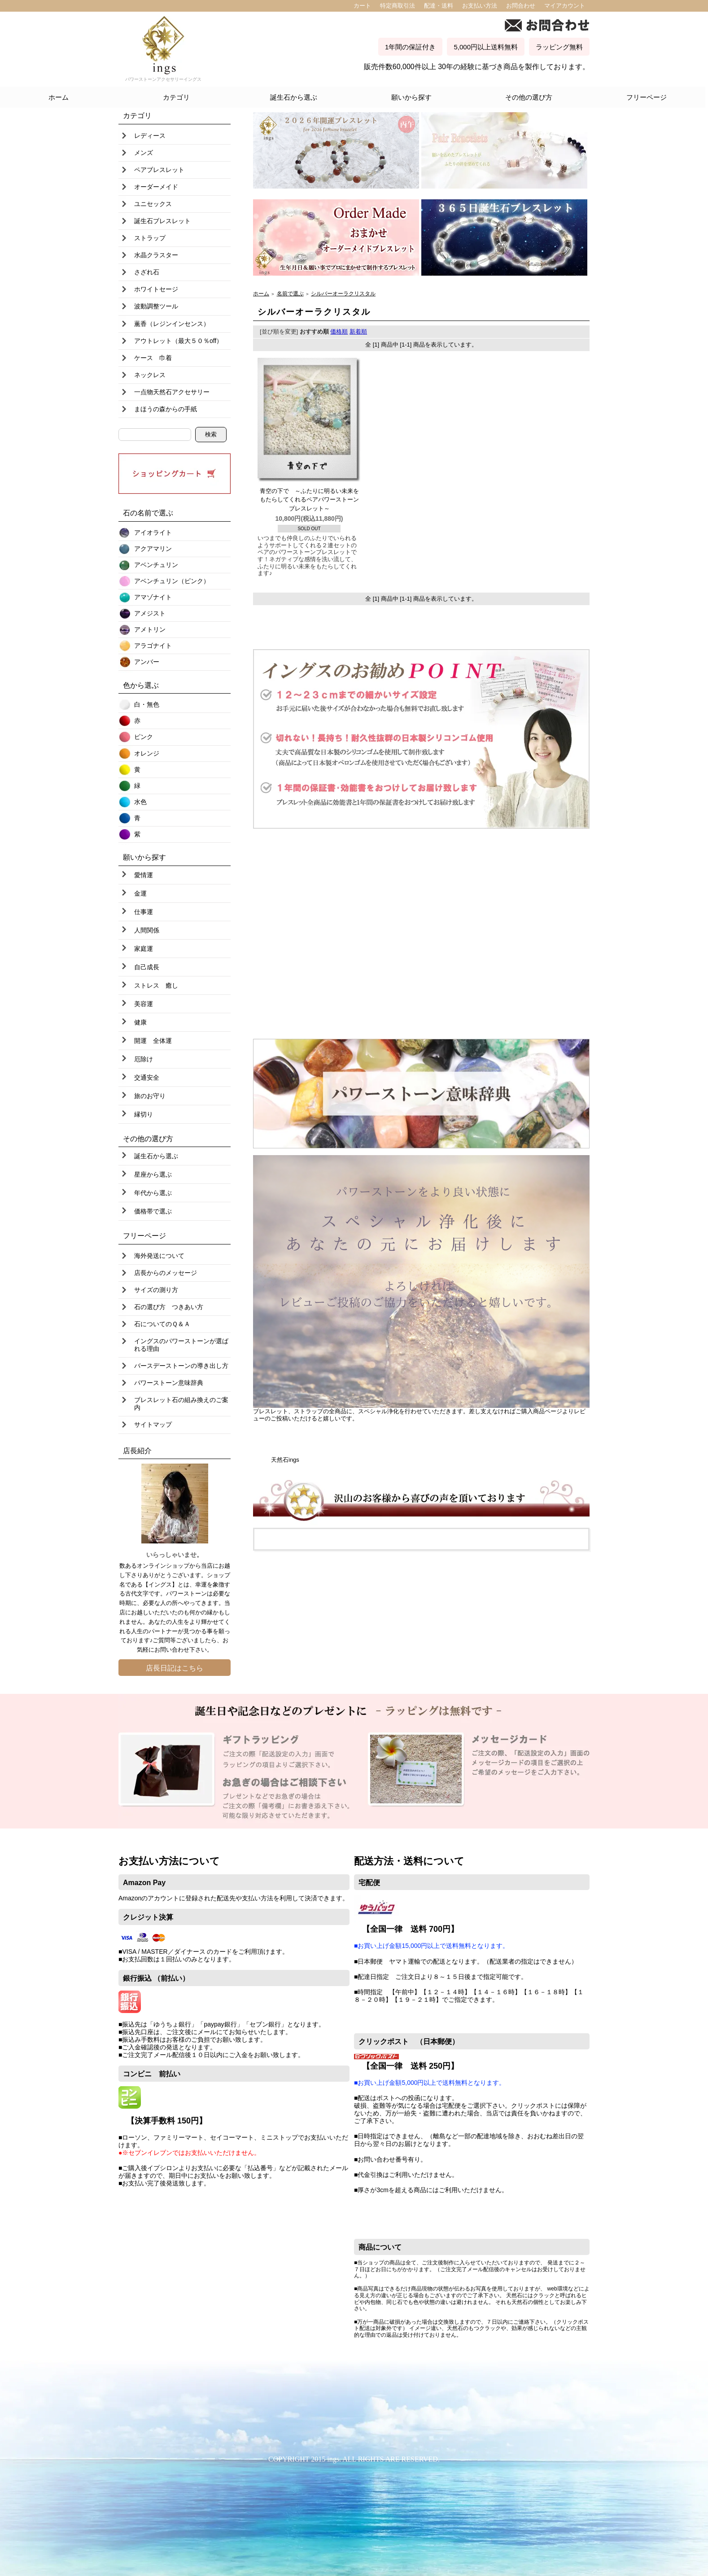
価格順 (339, 331)
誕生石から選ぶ (293, 97)
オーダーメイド (156, 186)
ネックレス (150, 374)
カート (362, 5)
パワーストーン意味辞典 (168, 1382)
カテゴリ (176, 97)
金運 (140, 893)
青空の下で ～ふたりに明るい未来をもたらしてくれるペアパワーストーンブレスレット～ (309, 500)
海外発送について (159, 1255)
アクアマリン (153, 548)
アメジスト (150, 613)
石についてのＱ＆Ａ (162, 1324)
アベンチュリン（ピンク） (172, 581)
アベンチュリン (156, 564)
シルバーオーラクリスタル (343, 293)
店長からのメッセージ (165, 1272)
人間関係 (146, 930)
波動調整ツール (156, 306)
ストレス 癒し (156, 985)
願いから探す (411, 97)
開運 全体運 (153, 1040)
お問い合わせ (171, 1649)
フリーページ (646, 97)
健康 (140, 1022)
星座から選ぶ (153, 1174)
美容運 (143, 1003)
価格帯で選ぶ (153, 1211)
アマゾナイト (153, 597)
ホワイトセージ (156, 289)
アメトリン (150, 629)
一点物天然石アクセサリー (172, 392)
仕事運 (143, 911)
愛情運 (143, 875)
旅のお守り (150, 1095)
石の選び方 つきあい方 (168, 1306)
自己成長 (146, 967)
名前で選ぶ (290, 293)
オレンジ (146, 753)
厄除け (143, 1059)
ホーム (58, 97)
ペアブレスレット (159, 169)
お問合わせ (520, 5)
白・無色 (146, 704)
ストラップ (150, 238)
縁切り (143, 1114)
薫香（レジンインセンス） (172, 323)
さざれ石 (146, 272)
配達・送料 (438, 5)
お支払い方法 (479, 5)
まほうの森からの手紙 (165, 409)
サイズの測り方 (156, 1289)
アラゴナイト (153, 645)
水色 (140, 801)
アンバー (146, 661)
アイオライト (153, 532)
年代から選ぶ (153, 1192)
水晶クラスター (156, 255)
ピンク (143, 736)
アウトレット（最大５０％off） (178, 340)
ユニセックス (153, 203)
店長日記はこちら (174, 1668)
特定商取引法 (397, 5)
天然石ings (285, 1459)
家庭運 (143, 948)
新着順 (358, 331)
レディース (150, 135)
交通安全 (146, 1077)
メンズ (143, 152)
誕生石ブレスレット (162, 220)
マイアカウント (564, 5)
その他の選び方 (528, 97)
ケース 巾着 (153, 357)
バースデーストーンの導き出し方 (181, 1365)
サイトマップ (153, 1424)
